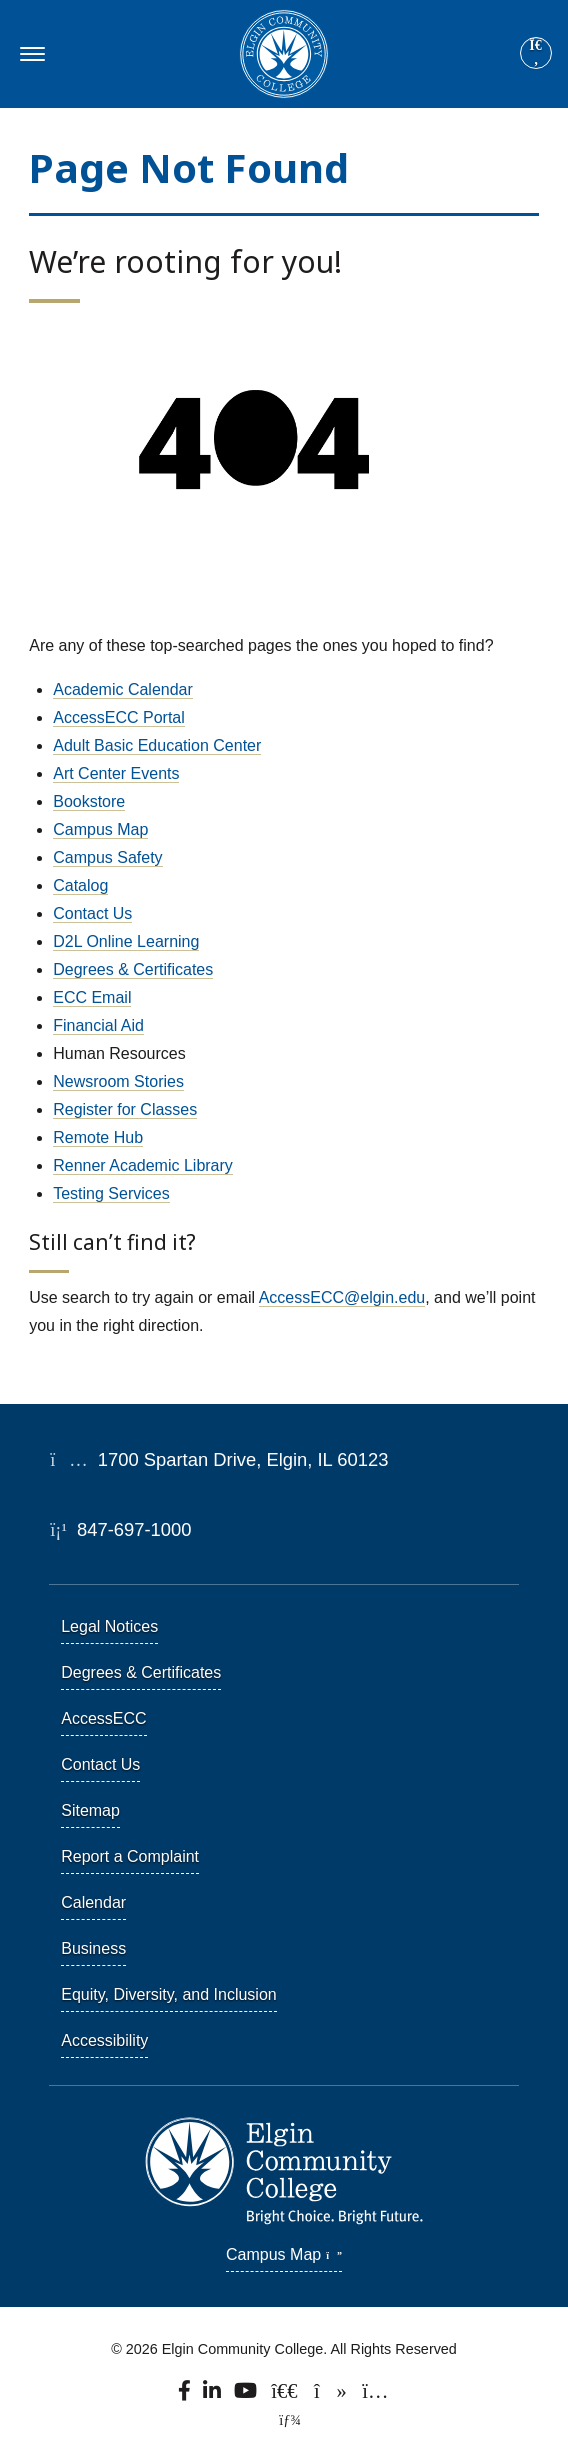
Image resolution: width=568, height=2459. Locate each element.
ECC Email (92, 997)
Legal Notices (109, 1626)
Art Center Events (116, 773)
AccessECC (103, 1718)
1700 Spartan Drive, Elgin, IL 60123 (219, 1459)
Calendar (93, 1902)
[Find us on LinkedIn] (213, 2396)
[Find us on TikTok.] (331, 2396)
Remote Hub (98, 1137)
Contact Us (92, 913)
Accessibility (104, 2040)
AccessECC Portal (119, 717)
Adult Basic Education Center (157, 745)
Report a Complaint (130, 1856)
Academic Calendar (123, 689)
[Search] (536, 54)
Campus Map (100, 829)
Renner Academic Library (143, 1165)
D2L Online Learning (126, 941)
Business (93, 1948)
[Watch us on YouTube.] (247, 2396)
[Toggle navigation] (29, 54)
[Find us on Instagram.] (375, 2396)
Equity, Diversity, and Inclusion (169, 1994)
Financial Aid (98, 1025)
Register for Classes (125, 1109)
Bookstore (89, 801)
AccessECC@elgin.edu (342, 1297)
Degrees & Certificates (133, 969)
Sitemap (90, 1810)
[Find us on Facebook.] (186, 2396)
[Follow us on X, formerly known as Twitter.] (286, 2396)
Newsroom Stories (118, 1081)
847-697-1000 (120, 1529)
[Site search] (536, 53)
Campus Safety (107, 857)
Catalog (80, 885)
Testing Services (111, 1193)
